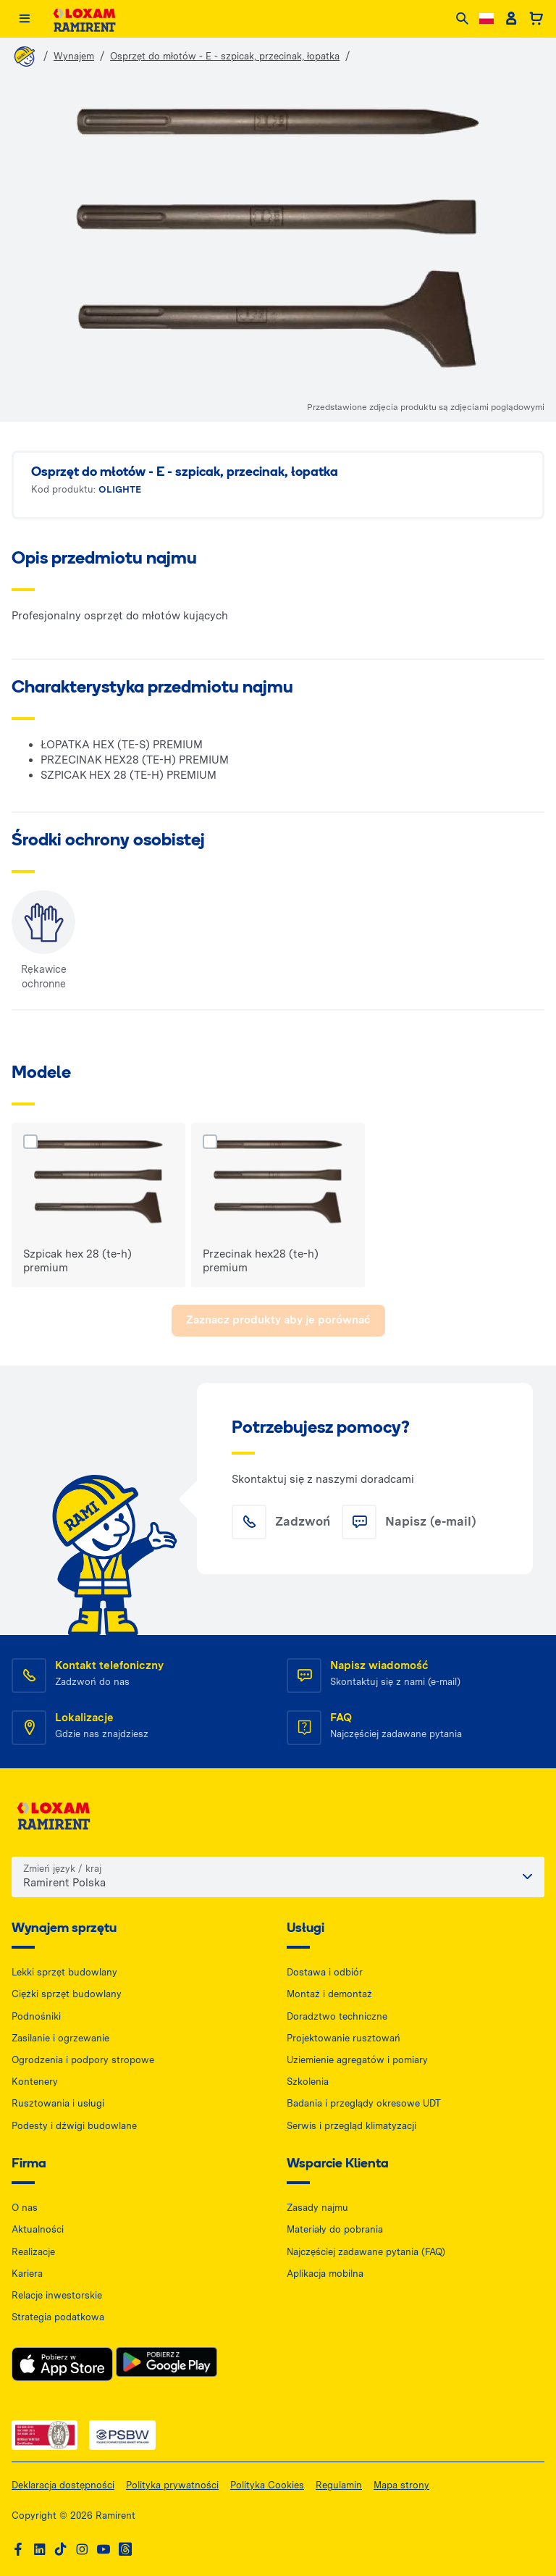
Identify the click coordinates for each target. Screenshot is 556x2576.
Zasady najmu (317, 2207)
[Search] (462, 19)
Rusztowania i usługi (58, 2103)
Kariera (27, 2273)
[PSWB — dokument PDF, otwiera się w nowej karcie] (122, 2435)
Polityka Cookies (267, 2485)
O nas (25, 2207)
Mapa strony (401, 2485)
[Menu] (24, 19)
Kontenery (35, 2081)
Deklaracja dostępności (63, 2485)
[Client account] (510, 18)
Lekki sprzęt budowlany (64, 1972)
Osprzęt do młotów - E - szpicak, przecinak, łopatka (225, 56)
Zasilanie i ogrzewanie (60, 2038)
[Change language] (486, 18)
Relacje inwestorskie (57, 2295)
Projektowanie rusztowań (343, 2038)
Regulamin (339, 2485)
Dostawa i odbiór (325, 1972)
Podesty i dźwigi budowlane (74, 2125)
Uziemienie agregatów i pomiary (357, 2059)
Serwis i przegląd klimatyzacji (351, 2125)
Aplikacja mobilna (325, 2273)
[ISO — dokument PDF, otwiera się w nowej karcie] (44, 2435)
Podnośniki (36, 2016)
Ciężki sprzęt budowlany (67, 1994)
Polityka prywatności (172, 2485)
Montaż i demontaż (329, 1994)
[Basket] (536, 18)
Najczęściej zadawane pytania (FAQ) (366, 2251)
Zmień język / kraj (62, 1868)
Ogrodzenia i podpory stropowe (83, 2059)
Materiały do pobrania (335, 2229)
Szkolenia (308, 2081)
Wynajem (74, 56)
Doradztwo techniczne (337, 2016)
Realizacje (33, 2251)
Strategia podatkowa (58, 2317)
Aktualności (38, 2229)
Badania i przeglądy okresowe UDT (364, 2103)
